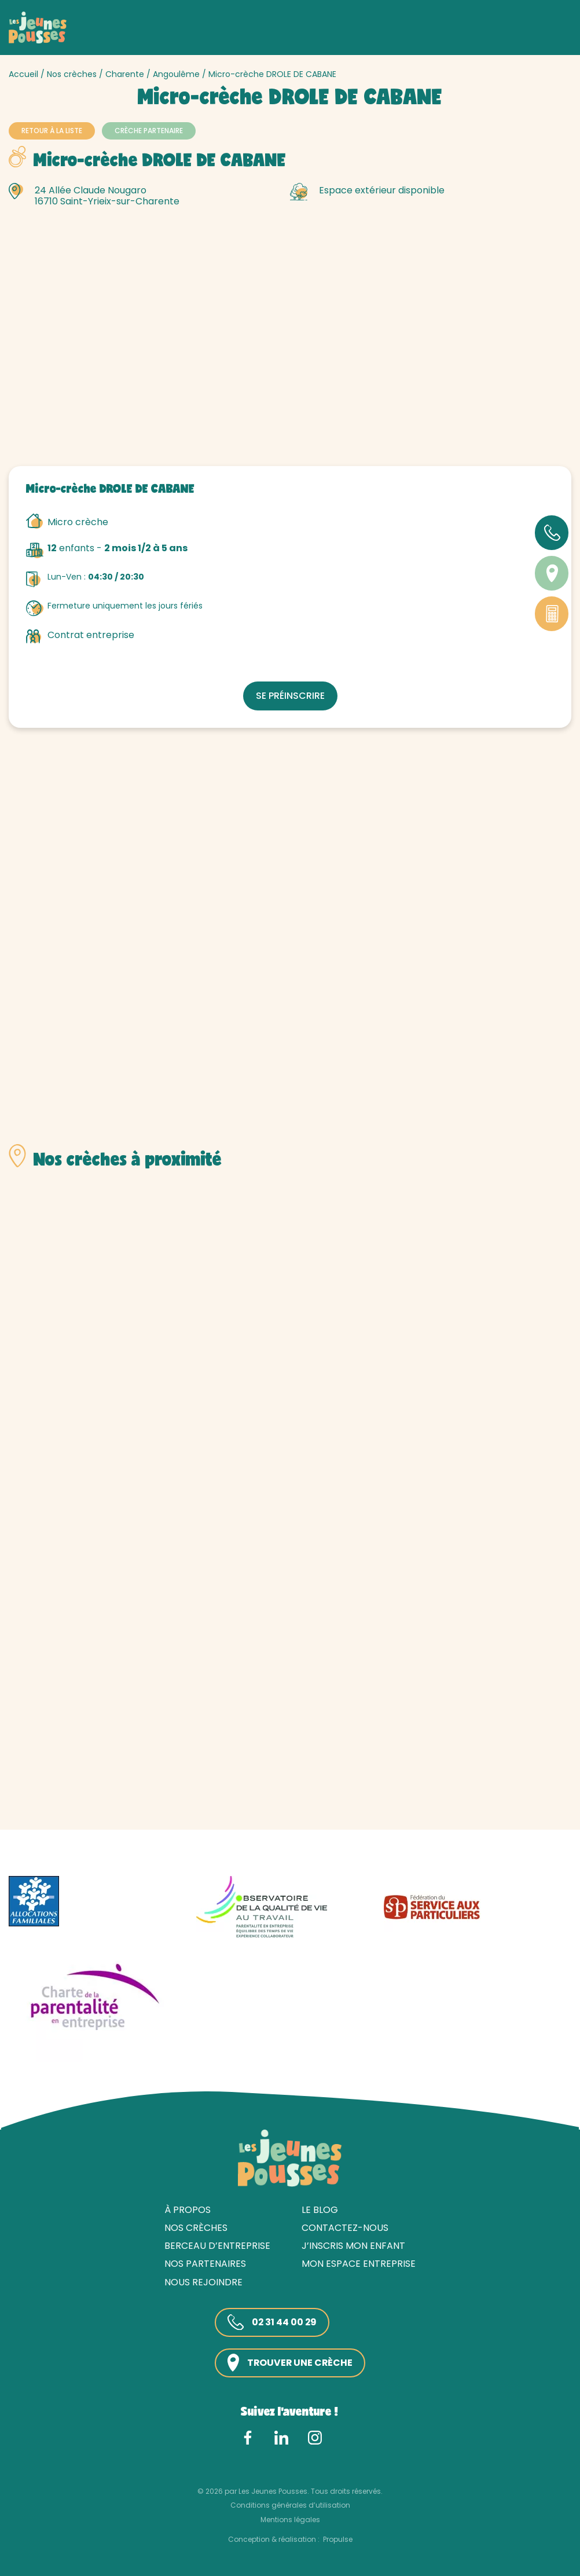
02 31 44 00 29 (272, 2322)
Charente (124, 74)
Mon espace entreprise (359, 2263)
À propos (187, 2209)
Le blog (320, 2209)
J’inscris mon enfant (353, 2245)
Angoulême (176, 74)
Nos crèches (72, 74)
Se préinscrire (290, 695)
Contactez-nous (345, 2227)
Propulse (338, 2539)
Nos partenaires (205, 2263)
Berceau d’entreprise (217, 2245)
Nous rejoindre (203, 2281)
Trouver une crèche (290, 2363)
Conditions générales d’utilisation (290, 2505)
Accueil (23, 74)
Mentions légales (290, 2519)
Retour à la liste (51, 130)
